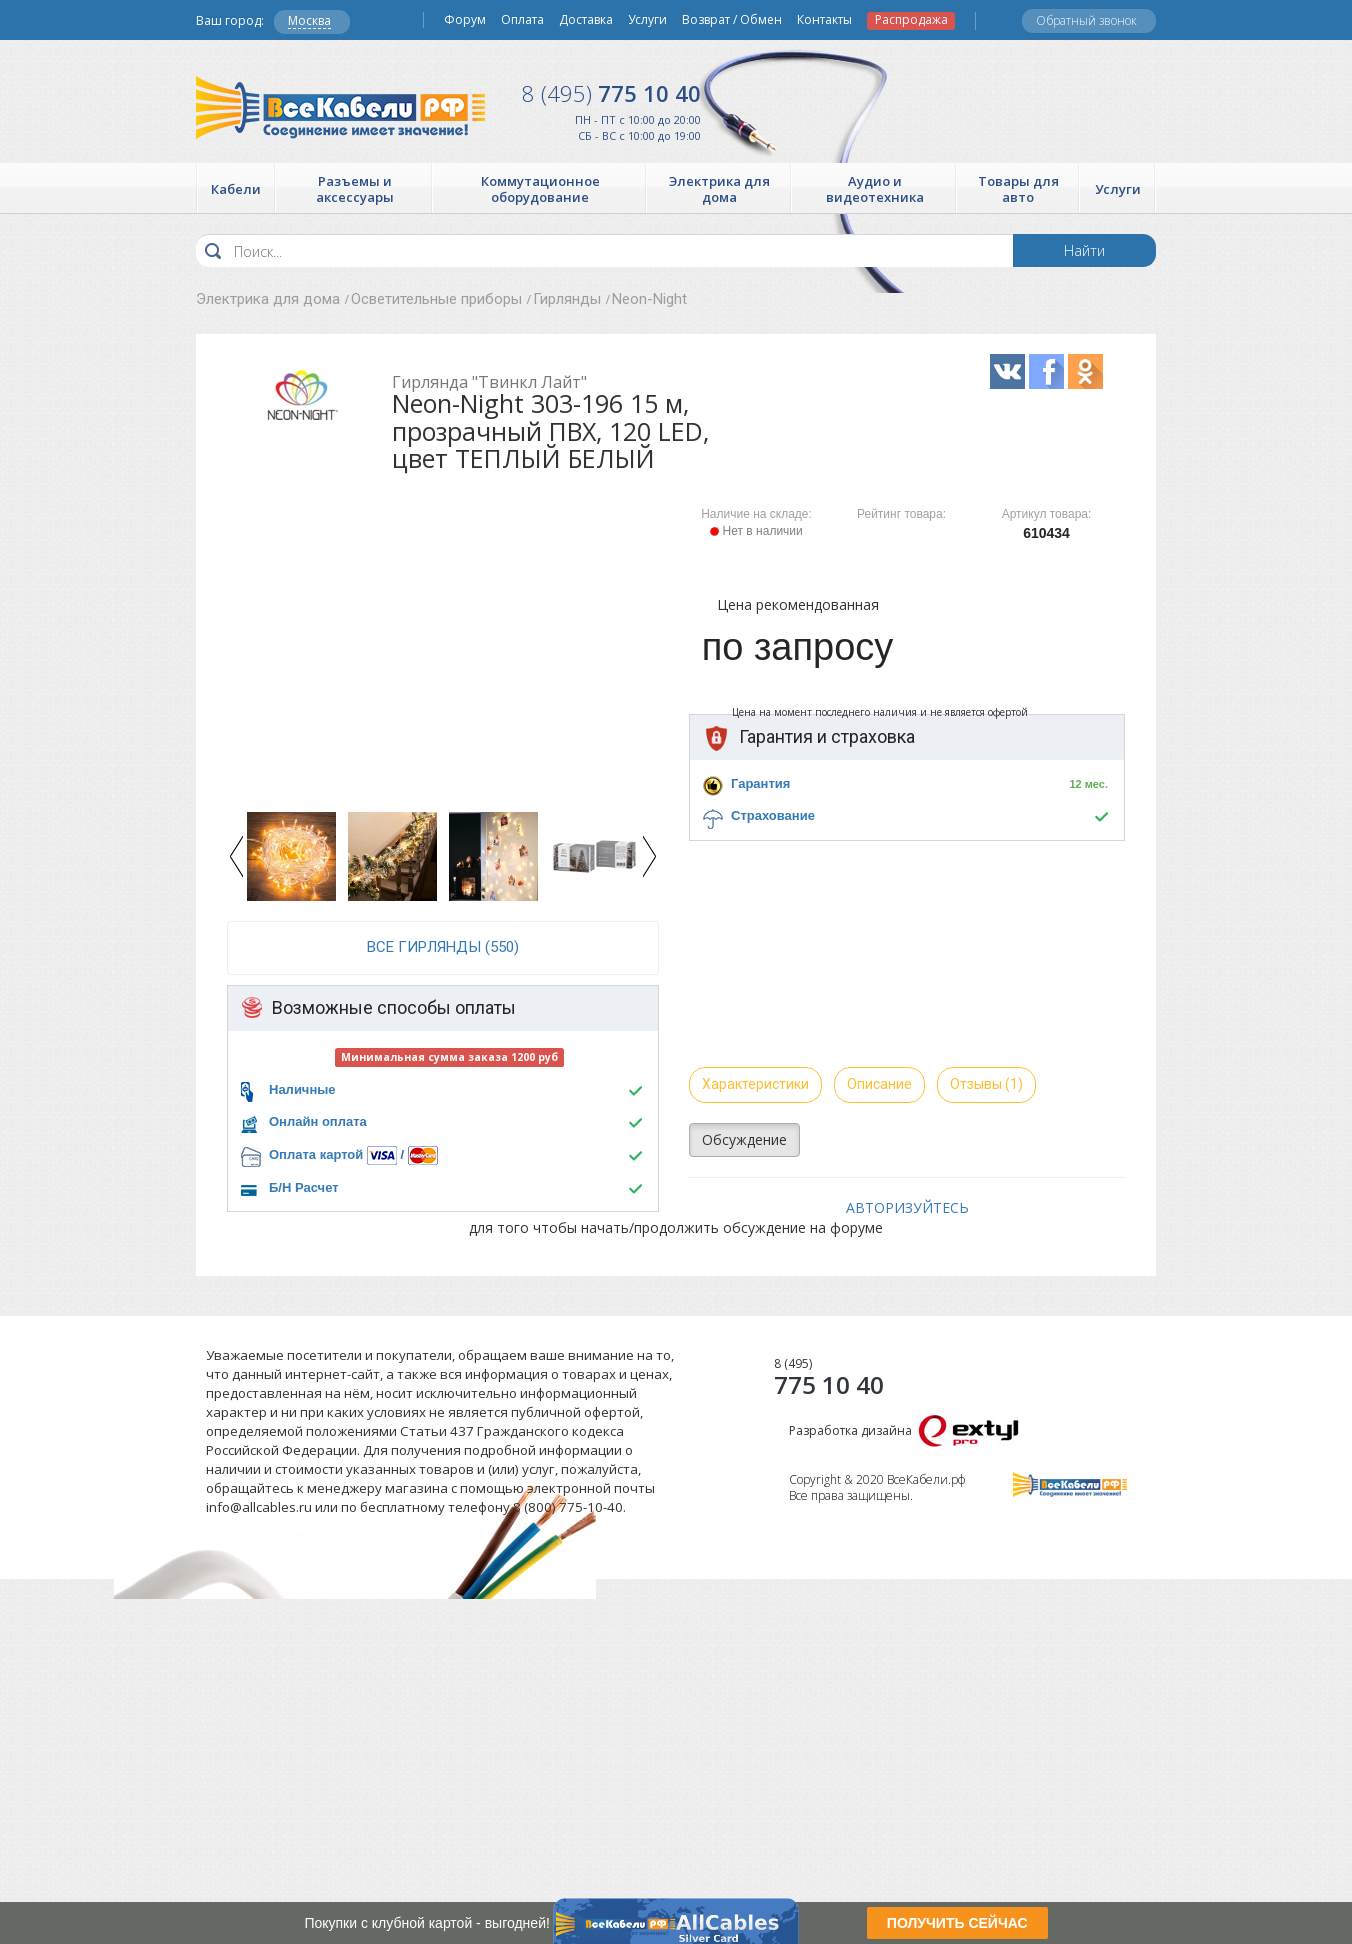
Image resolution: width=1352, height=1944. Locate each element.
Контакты (824, 20)
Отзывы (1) (986, 1084)
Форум (465, 20)
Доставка (586, 20)
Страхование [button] (773, 815)
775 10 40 (611, 93)
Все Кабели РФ (340, 107)
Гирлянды (567, 299)
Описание (879, 1084)
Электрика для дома (268, 299)
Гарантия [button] (760, 783)
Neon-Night (649, 299)
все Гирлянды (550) (443, 947)
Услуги (647, 20)
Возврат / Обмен (732, 20)
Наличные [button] (302, 1089)
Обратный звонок (1086, 20)
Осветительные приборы (436, 299)
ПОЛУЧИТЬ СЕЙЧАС (957, 1923)
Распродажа (911, 20)
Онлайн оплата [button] (318, 1121)
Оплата (522, 20)
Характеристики (755, 1084)
